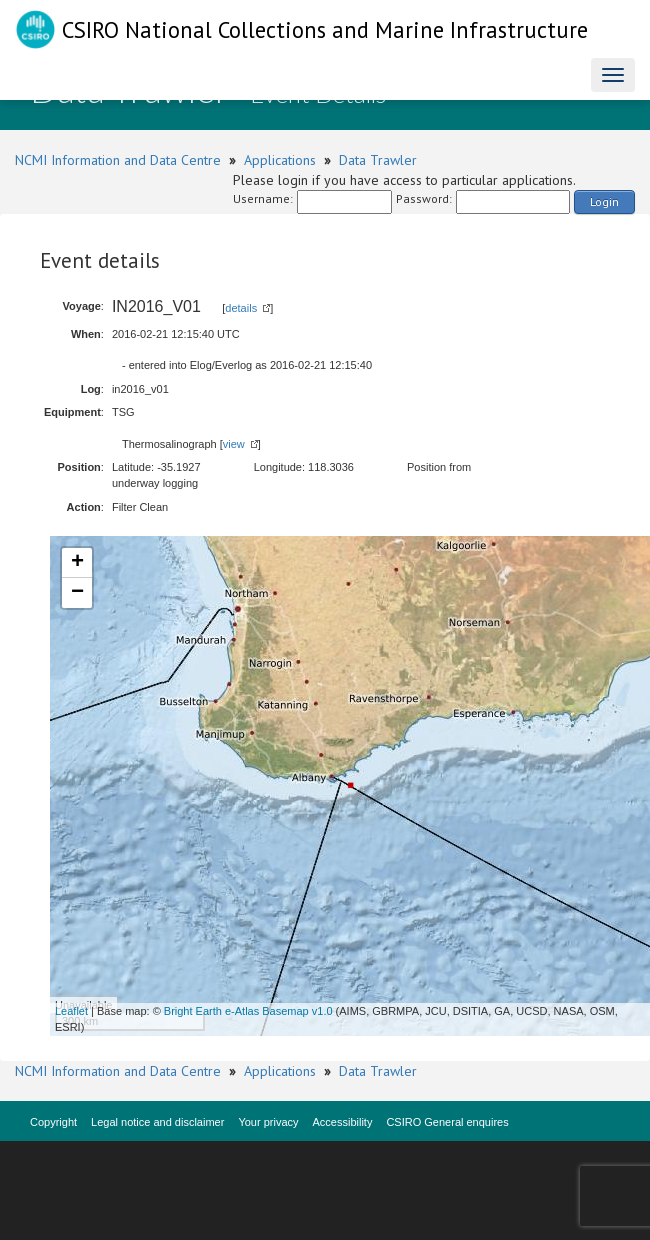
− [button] (77, 593)
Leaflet (71, 1011)
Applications (280, 160)
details (241, 308)
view (234, 444)
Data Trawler (378, 160)
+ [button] (77, 563)
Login (604, 201)
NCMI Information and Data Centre (118, 160)
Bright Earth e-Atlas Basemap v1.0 (248, 1011)
